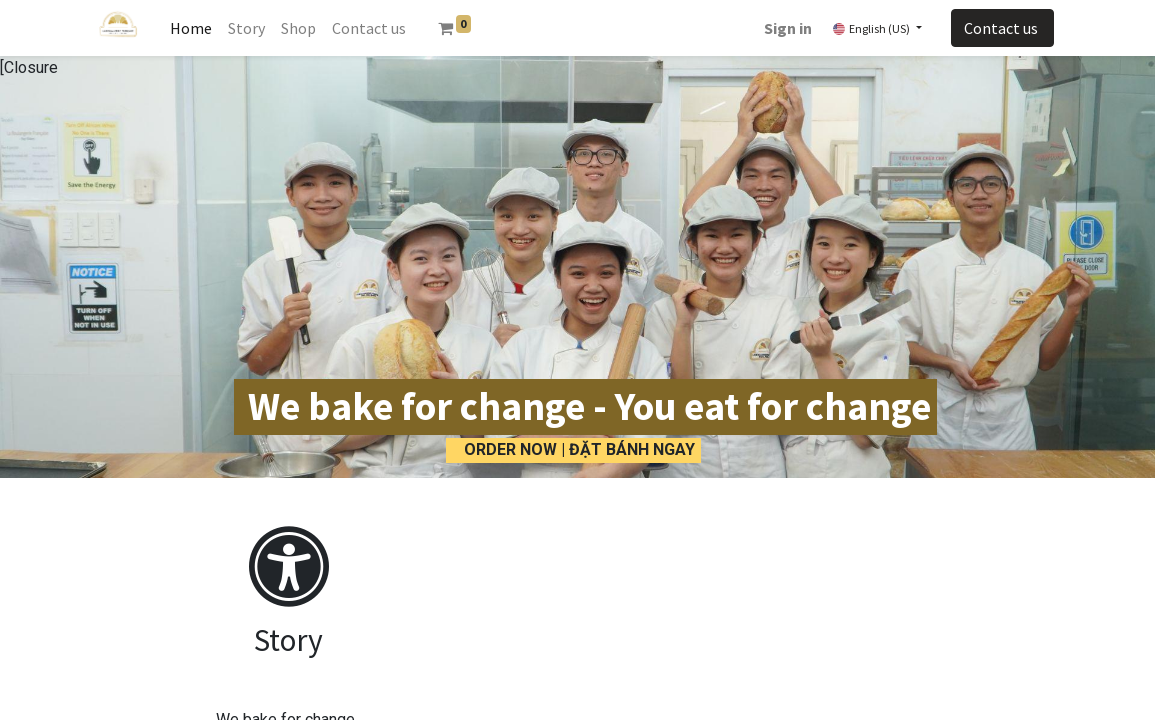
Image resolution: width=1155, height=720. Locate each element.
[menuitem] (191, 28)
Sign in (788, 28)
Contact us (1002, 28)
